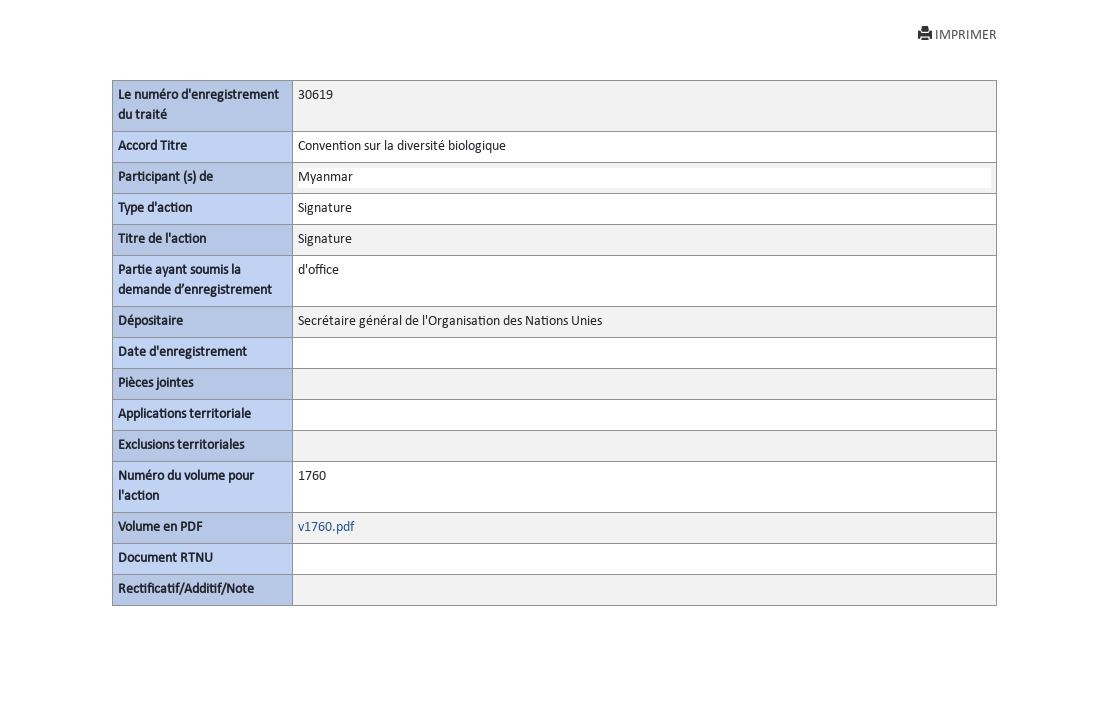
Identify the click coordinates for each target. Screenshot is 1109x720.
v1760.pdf (326, 527)
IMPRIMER (957, 34)
